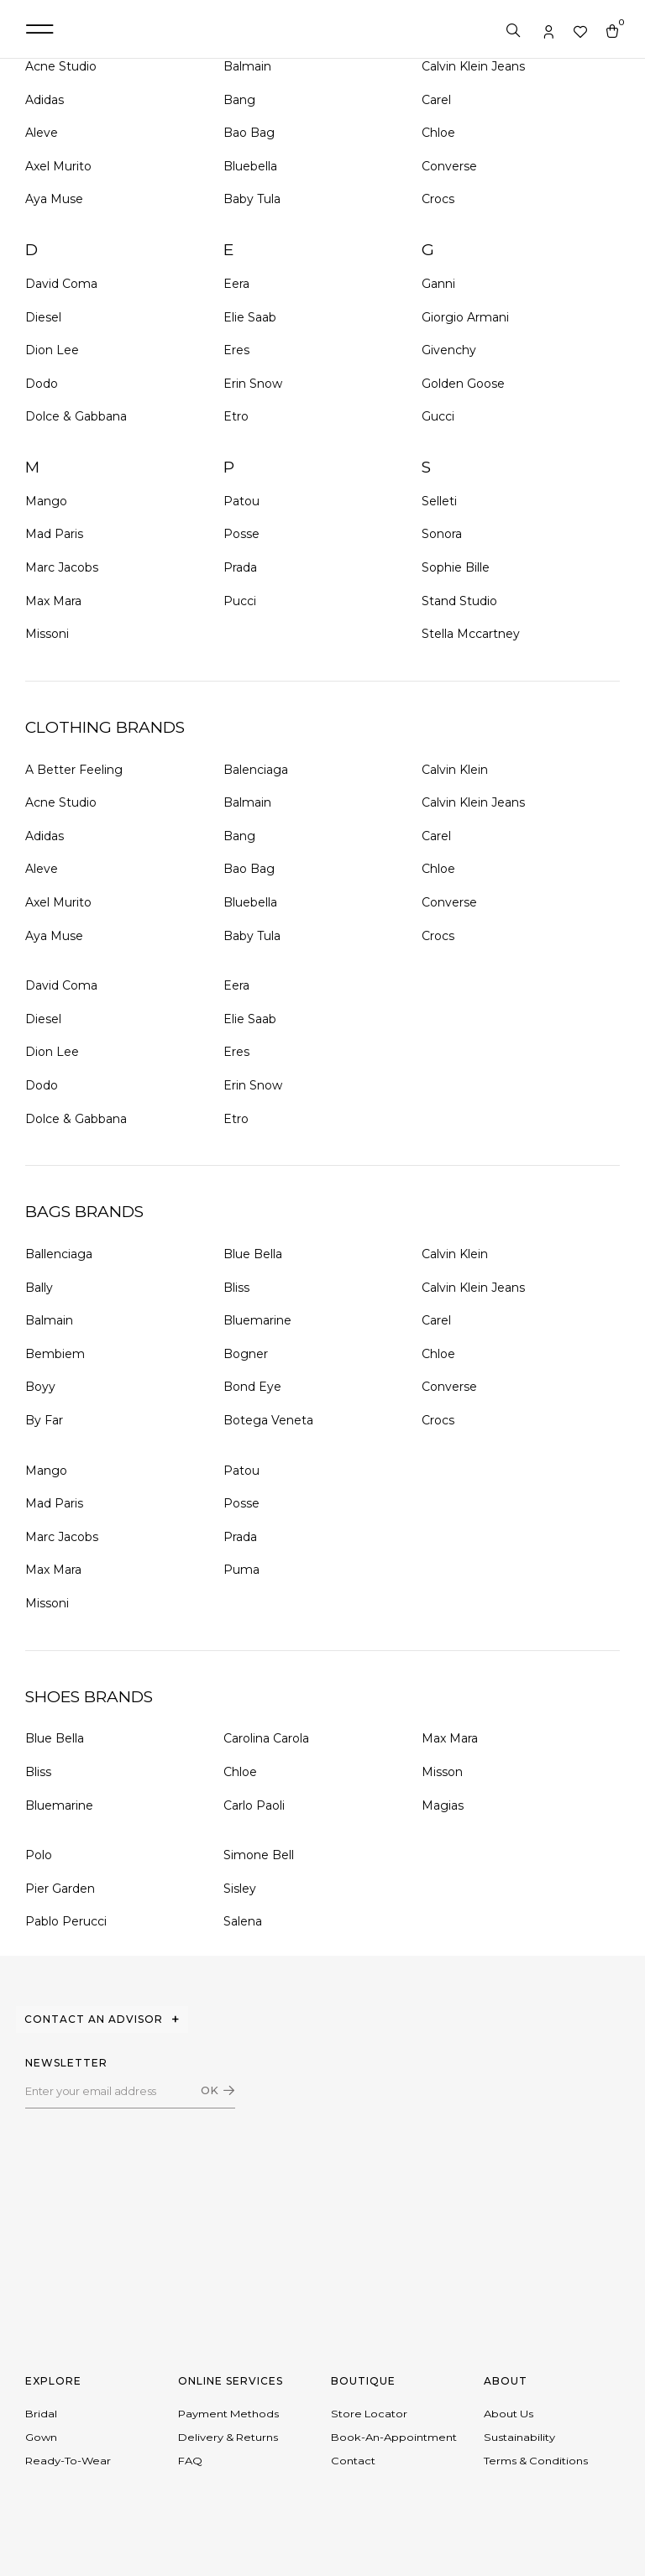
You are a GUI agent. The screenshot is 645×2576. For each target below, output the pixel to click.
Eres (236, 350)
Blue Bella (252, 1254)
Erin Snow (252, 383)
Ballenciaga (58, 1254)
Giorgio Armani (465, 317)
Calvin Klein (455, 769)
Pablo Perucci (66, 1921)
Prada (240, 567)
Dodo (41, 383)
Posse (241, 533)
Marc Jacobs (61, 567)
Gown (41, 2442)
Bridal (41, 2415)
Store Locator (369, 2415)
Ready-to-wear (68, 2468)
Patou (241, 501)
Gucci (438, 416)
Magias (443, 1805)
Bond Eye (252, 1386)
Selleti (439, 501)
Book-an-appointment (394, 2442)
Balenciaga (255, 769)
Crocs (438, 198)
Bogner (245, 1353)
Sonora (442, 533)
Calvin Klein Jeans (473, 66)
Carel (436, 99)
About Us (508, 2415)
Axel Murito (58, 166)
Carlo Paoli (254, 1805)
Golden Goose (463, 383)
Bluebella (250, 166)
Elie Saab (249, 317)
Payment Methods (228, 2415)
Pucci (239, 601)
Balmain (247, 66)
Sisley (239, 1888)
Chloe (438, 132)
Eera (236, 283)
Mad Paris (54, 533)
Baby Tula (252, 198)
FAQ (190, 2468)
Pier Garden (60, 1888)
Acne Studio (61, 66)
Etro (236, 416)
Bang (239, 99)
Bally (39, 1287)
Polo (38, 1855)
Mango (46, 501)
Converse (449, 166)
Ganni (438, 283)
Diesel (43, 317)
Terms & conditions (536, 2468)
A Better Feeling (74, 769)
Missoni (47, 633)
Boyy (40, 1386)
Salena (242, 1921)
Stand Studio (459, 601)
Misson (442, 1771)
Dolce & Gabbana (76, 416)
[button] (39, 29)
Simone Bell (258, 1855)
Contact (353, 2468)
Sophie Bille (456, 567)
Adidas (44, 99)
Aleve (41, 132)
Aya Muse (54, 198)
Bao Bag (249, 132)
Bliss (236, 1287)
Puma (241, 1569)
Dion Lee (52, 350)
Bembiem (55, 1353)
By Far (44, 1420)
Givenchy (449, 350)
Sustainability (519, 2442)
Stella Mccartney (471, 633)
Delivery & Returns (228, 2442)
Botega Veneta (268, 1420)
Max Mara (53, 601)
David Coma (61, 283)
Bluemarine (257, 1320)
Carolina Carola (266, 1738)
